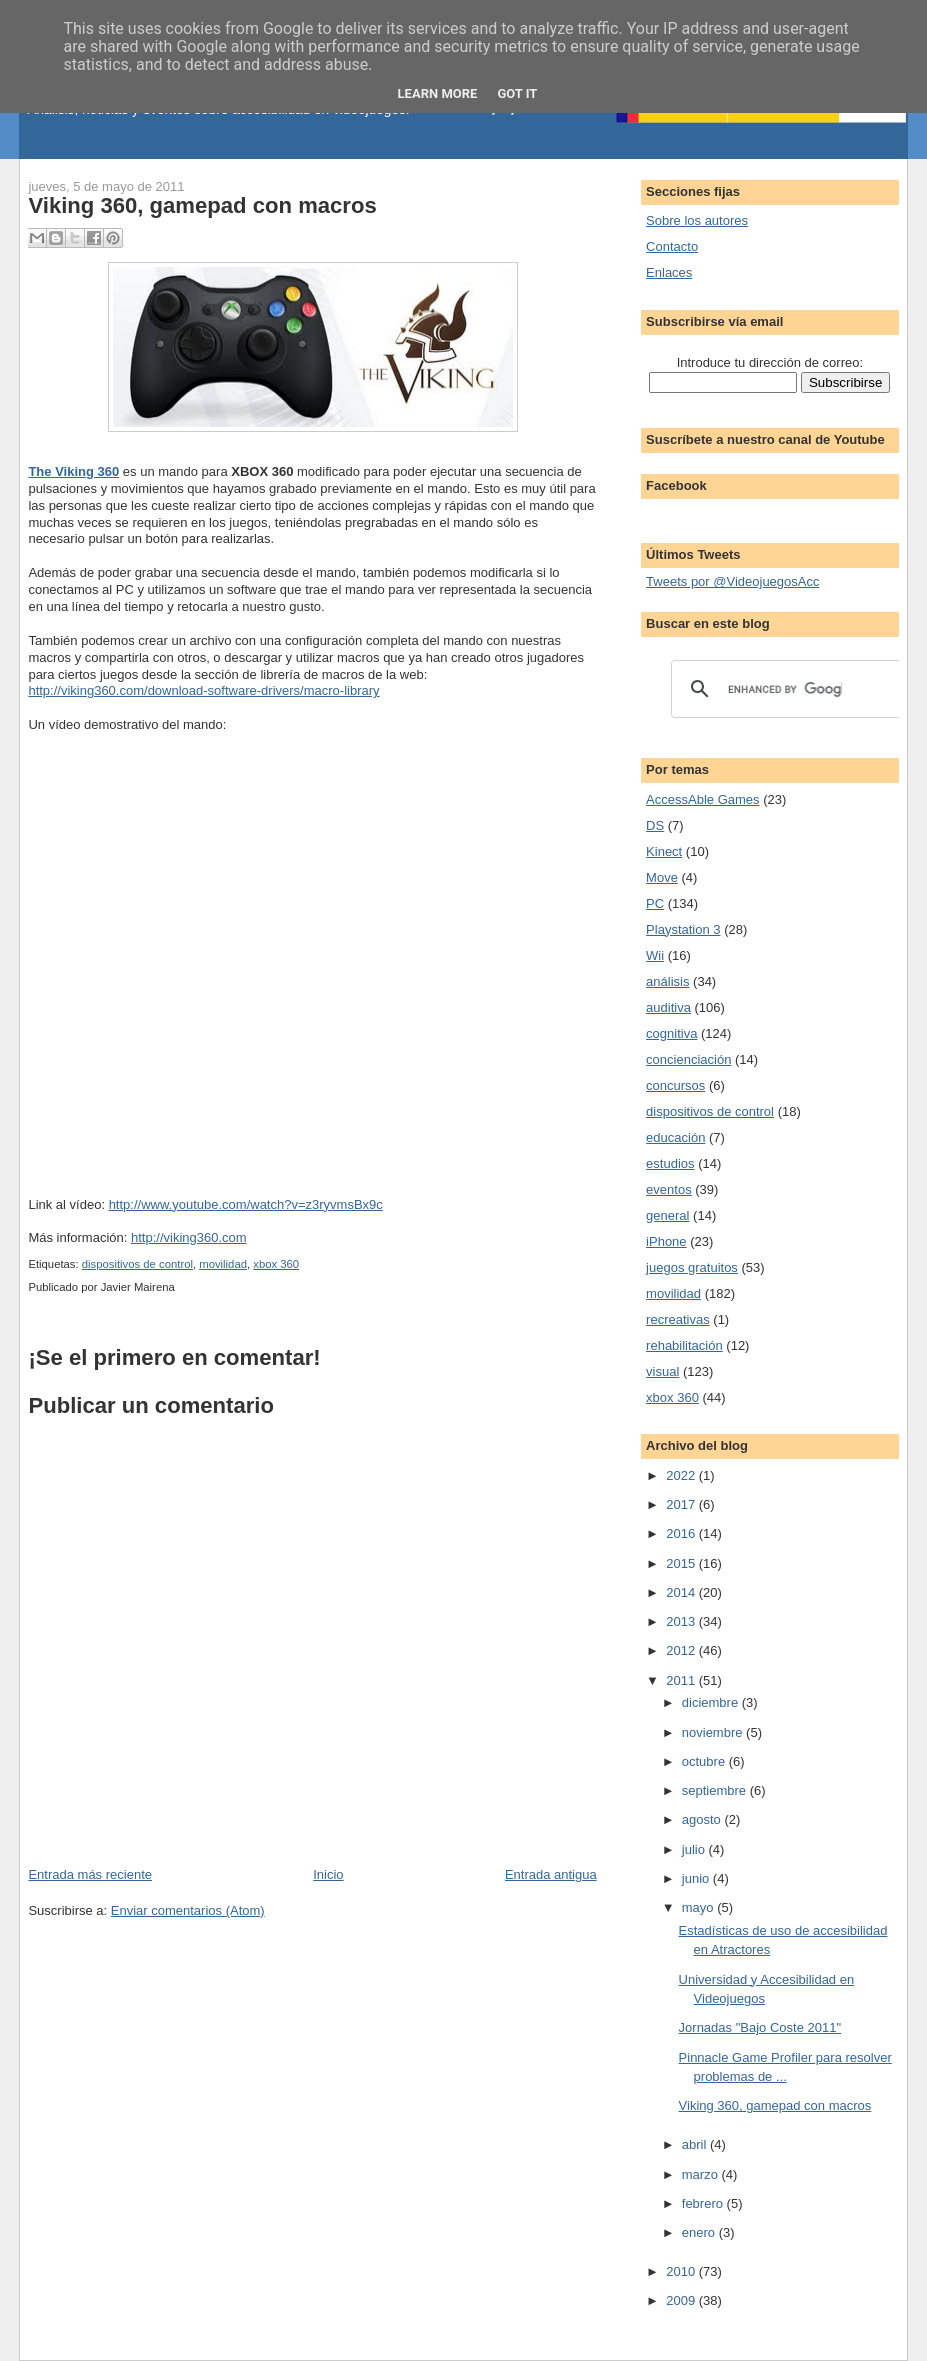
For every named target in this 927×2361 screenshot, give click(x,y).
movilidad (223, 1264)
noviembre (714, 1732)
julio (695, 1849)
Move (662, 877)
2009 (682, 2300)
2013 (682, 1621)
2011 (682, 1680)
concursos (675, 1085)
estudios (670, 1163)
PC (655, 903)
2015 (682, 1563)
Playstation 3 (683, 929)
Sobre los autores (697, 220)
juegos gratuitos (692, 1267)
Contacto (672, 246)
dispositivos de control (137, 1264)
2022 (682, 1475)
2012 (682, 1650)
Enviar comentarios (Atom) (188, 1910)
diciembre (712, 1702)
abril (696, 2144)
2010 (682, 2271)
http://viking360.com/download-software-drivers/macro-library (203, 690)
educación (675, 1137)
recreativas (678, 1319)
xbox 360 (276, 1264)
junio (697, 1878)
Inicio (328, 1874)
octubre (705, 1761)
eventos (669, 1189)
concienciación (688, 1059)
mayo (699, 1907)
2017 (682, 1504)
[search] (785, 689)
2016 (682, 1533)
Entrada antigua (551, 1874)
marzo (702, 2174)
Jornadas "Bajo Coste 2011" (760, 2027)
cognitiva (671, 1033)
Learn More (438, 93)
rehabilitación (684, 1345)
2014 (682, 1592)
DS (655, 825)
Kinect (664, 851)
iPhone (666, 1241)
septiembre (716, 1790)
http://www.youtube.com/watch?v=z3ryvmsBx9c (246, 1204)
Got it (517, 93)
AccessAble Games (702, 799)
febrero (704, 2203)
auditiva (668, 1007)
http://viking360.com (189, 1237)
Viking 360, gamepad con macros (202, 205)
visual (662, 1371)
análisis (667, 981)
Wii (655, 955)
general (667, 1215)
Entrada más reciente (90, 1874)
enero (700, 2232)
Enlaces (669, 272)
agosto (703, 1819)
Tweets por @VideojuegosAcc (732, 581)
